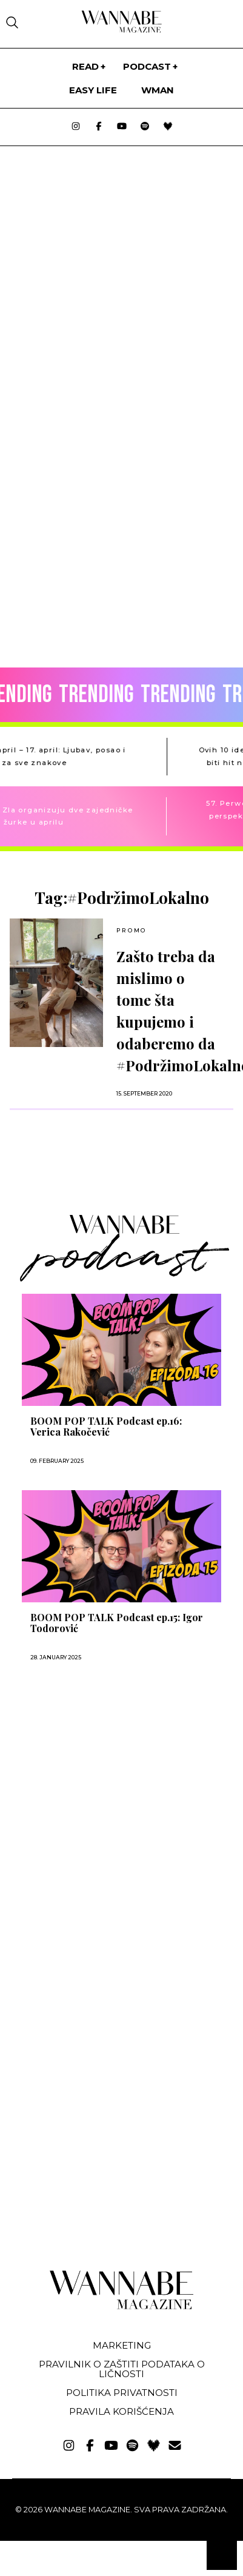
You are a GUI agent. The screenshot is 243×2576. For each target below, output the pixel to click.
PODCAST (147, 66)
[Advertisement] (96, 1804)
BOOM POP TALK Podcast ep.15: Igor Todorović (116, 1623)
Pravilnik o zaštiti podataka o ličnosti (122, 2368)
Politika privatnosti (122, 2392)
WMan (157, 90)
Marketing (122, 2345)
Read (85, 66)
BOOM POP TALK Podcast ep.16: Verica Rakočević (106, 1426)
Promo (131, 930)
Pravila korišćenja (121, 2411)
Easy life (93, 90)
